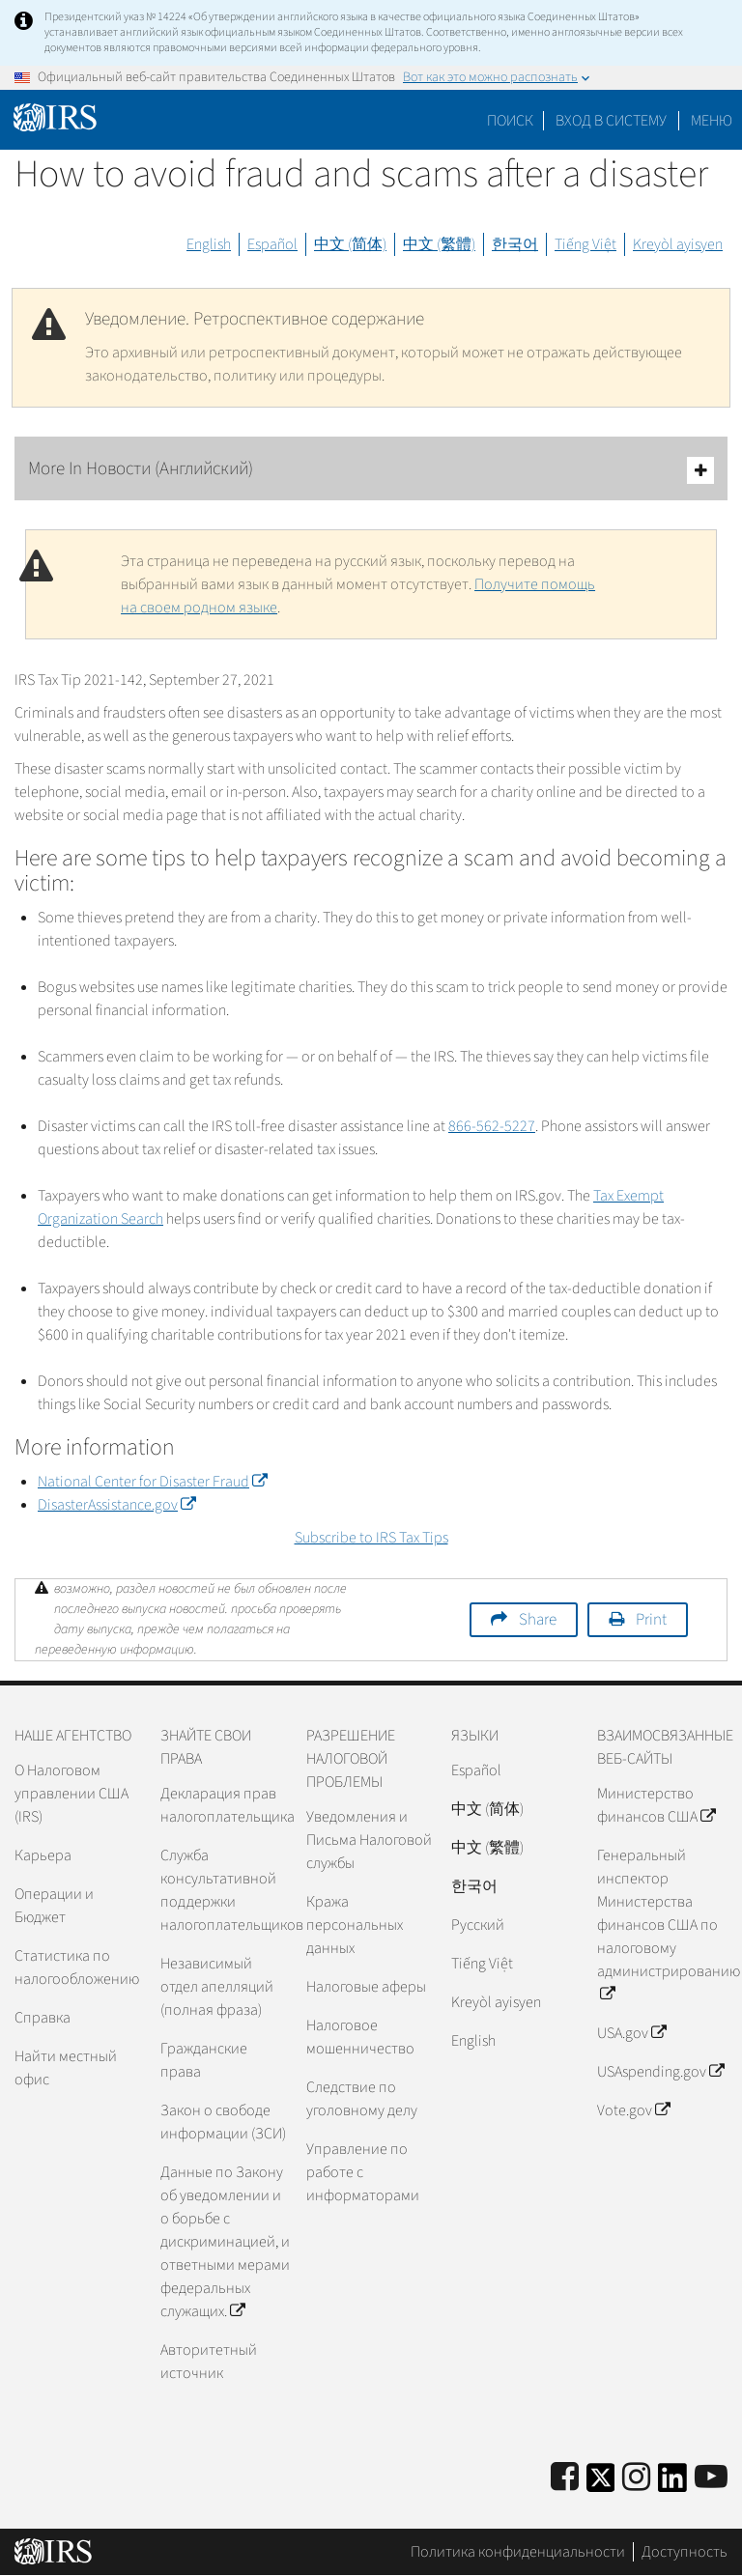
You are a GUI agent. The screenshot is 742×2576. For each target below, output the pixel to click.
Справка (42, 2017)
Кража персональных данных (354, 1925)
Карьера (42, 1855)
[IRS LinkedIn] (672, 2483)
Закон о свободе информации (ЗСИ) (223, 2122)
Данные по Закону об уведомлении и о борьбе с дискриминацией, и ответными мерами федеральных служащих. (225, 2242)
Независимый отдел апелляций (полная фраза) (216, 1987)
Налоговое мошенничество (360, 2037)
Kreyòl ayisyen (678, 244)
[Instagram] (636, 2478)
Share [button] (537, 1619)
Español (272, 244)
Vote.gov (633, 2110)
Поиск (510, 120)
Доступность (685, 2552)
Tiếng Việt (585, 244)
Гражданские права (203, 2060)
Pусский (477, 1925)
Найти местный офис (65, 2068)
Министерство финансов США (656, 1805)
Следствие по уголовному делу (361, 2099)
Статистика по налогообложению (76, 1967)
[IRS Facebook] (565, 2478)
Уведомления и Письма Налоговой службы (369, 1840)
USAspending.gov (660, 2071)
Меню (711, 120)
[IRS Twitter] (600, 2483)
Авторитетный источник (208, 2361)
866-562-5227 (491, 1126)
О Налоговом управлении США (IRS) (71, 1793)
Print (651, 1619)
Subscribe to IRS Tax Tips (371, 1537)
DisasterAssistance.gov (116, 1504)
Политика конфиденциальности (518, 2552)
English (208, 244)
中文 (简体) (350, 244)
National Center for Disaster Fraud (152, 1481)
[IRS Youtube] (711, 2478)
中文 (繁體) (439, 244)
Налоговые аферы (366, 1986)
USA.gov (631, 2033)
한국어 (515, 244)
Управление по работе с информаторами (362, 2172)
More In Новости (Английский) (371, 470)
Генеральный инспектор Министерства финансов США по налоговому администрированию (662, 1925)
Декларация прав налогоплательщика (225, 1805)
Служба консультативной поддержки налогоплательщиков (225, 1890)
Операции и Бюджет (54, 1905)
